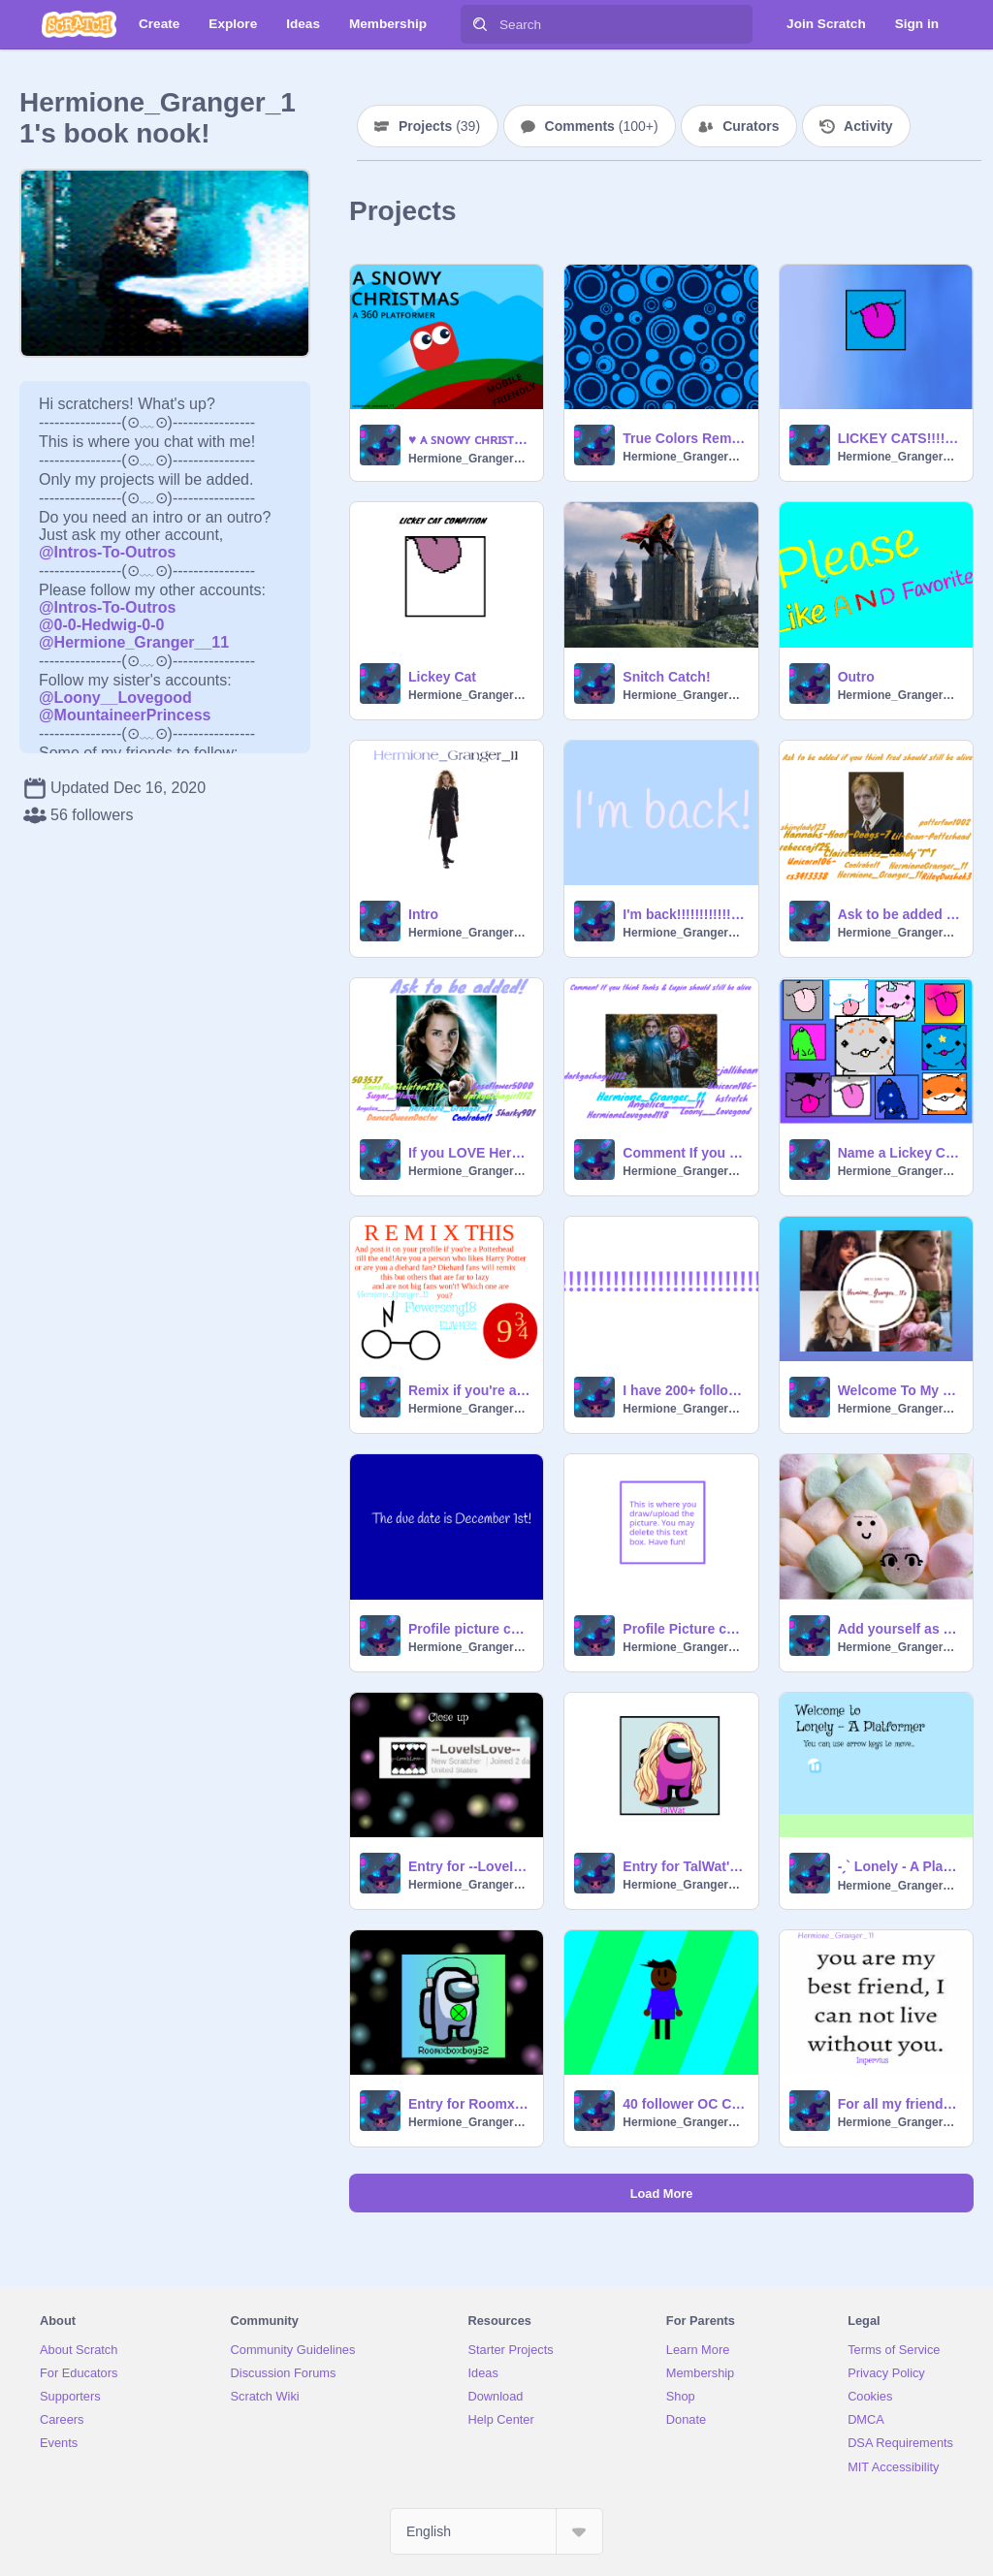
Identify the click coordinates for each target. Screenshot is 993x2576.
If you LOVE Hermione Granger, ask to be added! (469, 1153)
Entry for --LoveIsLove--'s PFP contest (469, 1866)
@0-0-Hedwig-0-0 (101, 625)
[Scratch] (79, 24)
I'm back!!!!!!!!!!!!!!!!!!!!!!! (684, 914)
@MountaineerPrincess (124, 715)
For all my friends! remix (899, 2104)
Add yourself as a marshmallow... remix (899, 1629)
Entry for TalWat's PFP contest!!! (684, 1866)
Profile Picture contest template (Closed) (684, 1629)
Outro (856, 676)
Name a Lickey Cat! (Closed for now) (899, 1153)
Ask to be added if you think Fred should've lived (899, 914)
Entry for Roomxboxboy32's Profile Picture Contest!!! (469, 2104)
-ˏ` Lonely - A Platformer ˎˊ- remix (899, 1866)
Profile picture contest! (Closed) (469, 1629)
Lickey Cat (442, 676)
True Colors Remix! (684, 438)
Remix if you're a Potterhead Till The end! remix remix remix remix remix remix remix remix (469, 1390)
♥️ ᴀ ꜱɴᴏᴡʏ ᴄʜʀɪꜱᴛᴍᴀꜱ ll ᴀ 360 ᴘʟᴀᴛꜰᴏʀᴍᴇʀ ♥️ (469, 439)
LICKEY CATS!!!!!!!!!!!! (899, 438)
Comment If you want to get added (684, 1153)
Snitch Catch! (666, 676)
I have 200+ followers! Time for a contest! (684, 1390)
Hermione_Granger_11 (469, 458)
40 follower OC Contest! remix (684, 2104)
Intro (423, 914)
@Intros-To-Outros (107, 552)
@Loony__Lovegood (115, 697)
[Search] (480, 24)
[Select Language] (496, 2531)
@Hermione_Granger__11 (134, 642)
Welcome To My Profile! (899, 1390)
